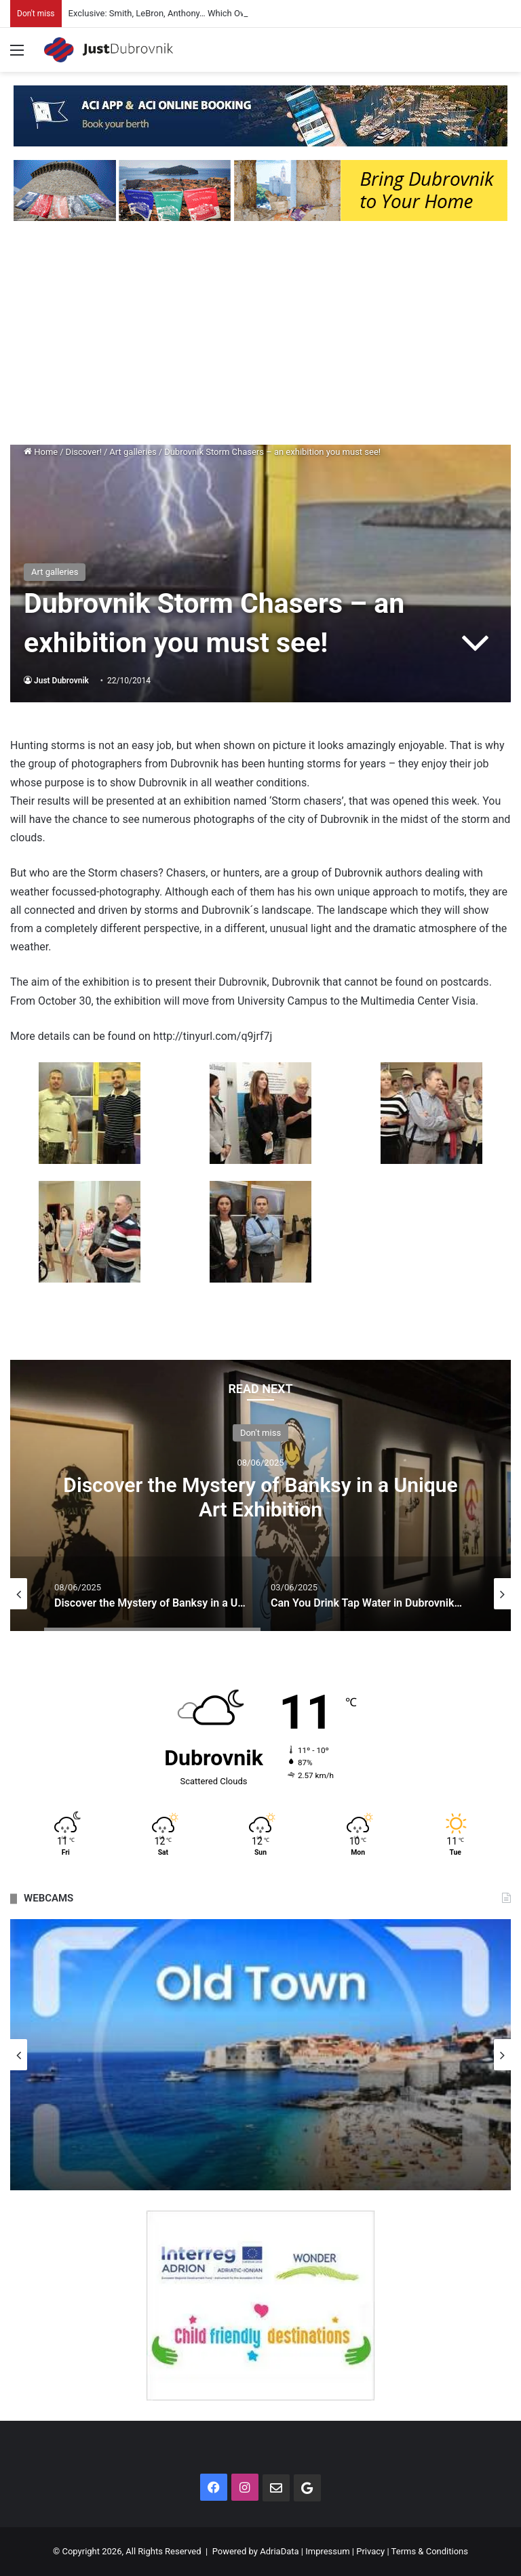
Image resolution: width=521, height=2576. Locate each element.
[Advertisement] (260, 336)
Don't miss (260, 1433)
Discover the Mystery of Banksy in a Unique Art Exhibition (260, 1497)
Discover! (84, 452)
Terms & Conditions (429, 2551)
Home (41, 452)
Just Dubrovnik (61, 680)
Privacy (370, 2551)
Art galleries (132, 452)
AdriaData (279, 2551)
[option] (260, 1495)
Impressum (327, 2551)
